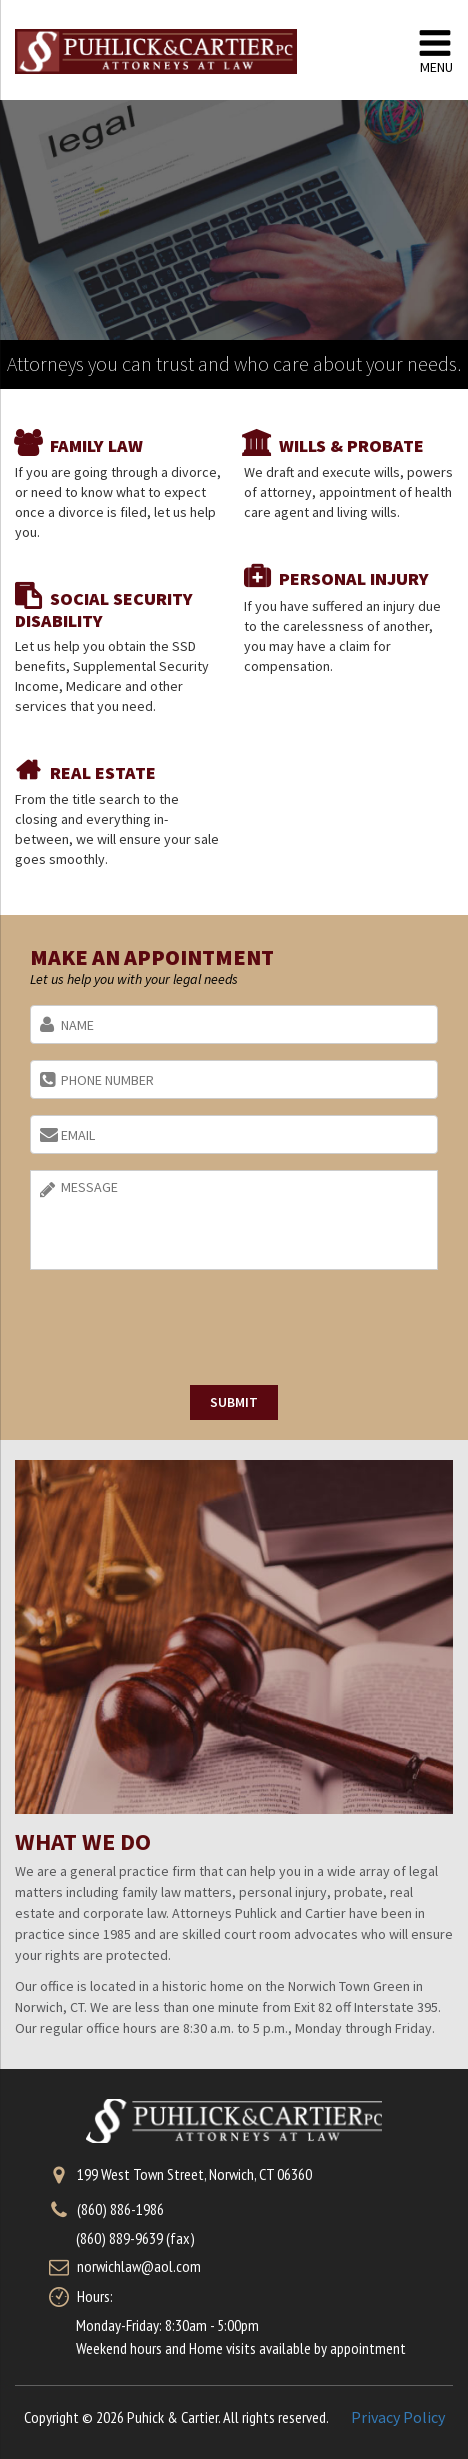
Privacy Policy (398, 2417)
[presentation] (182, 1330)
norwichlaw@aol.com (139, 2266)
